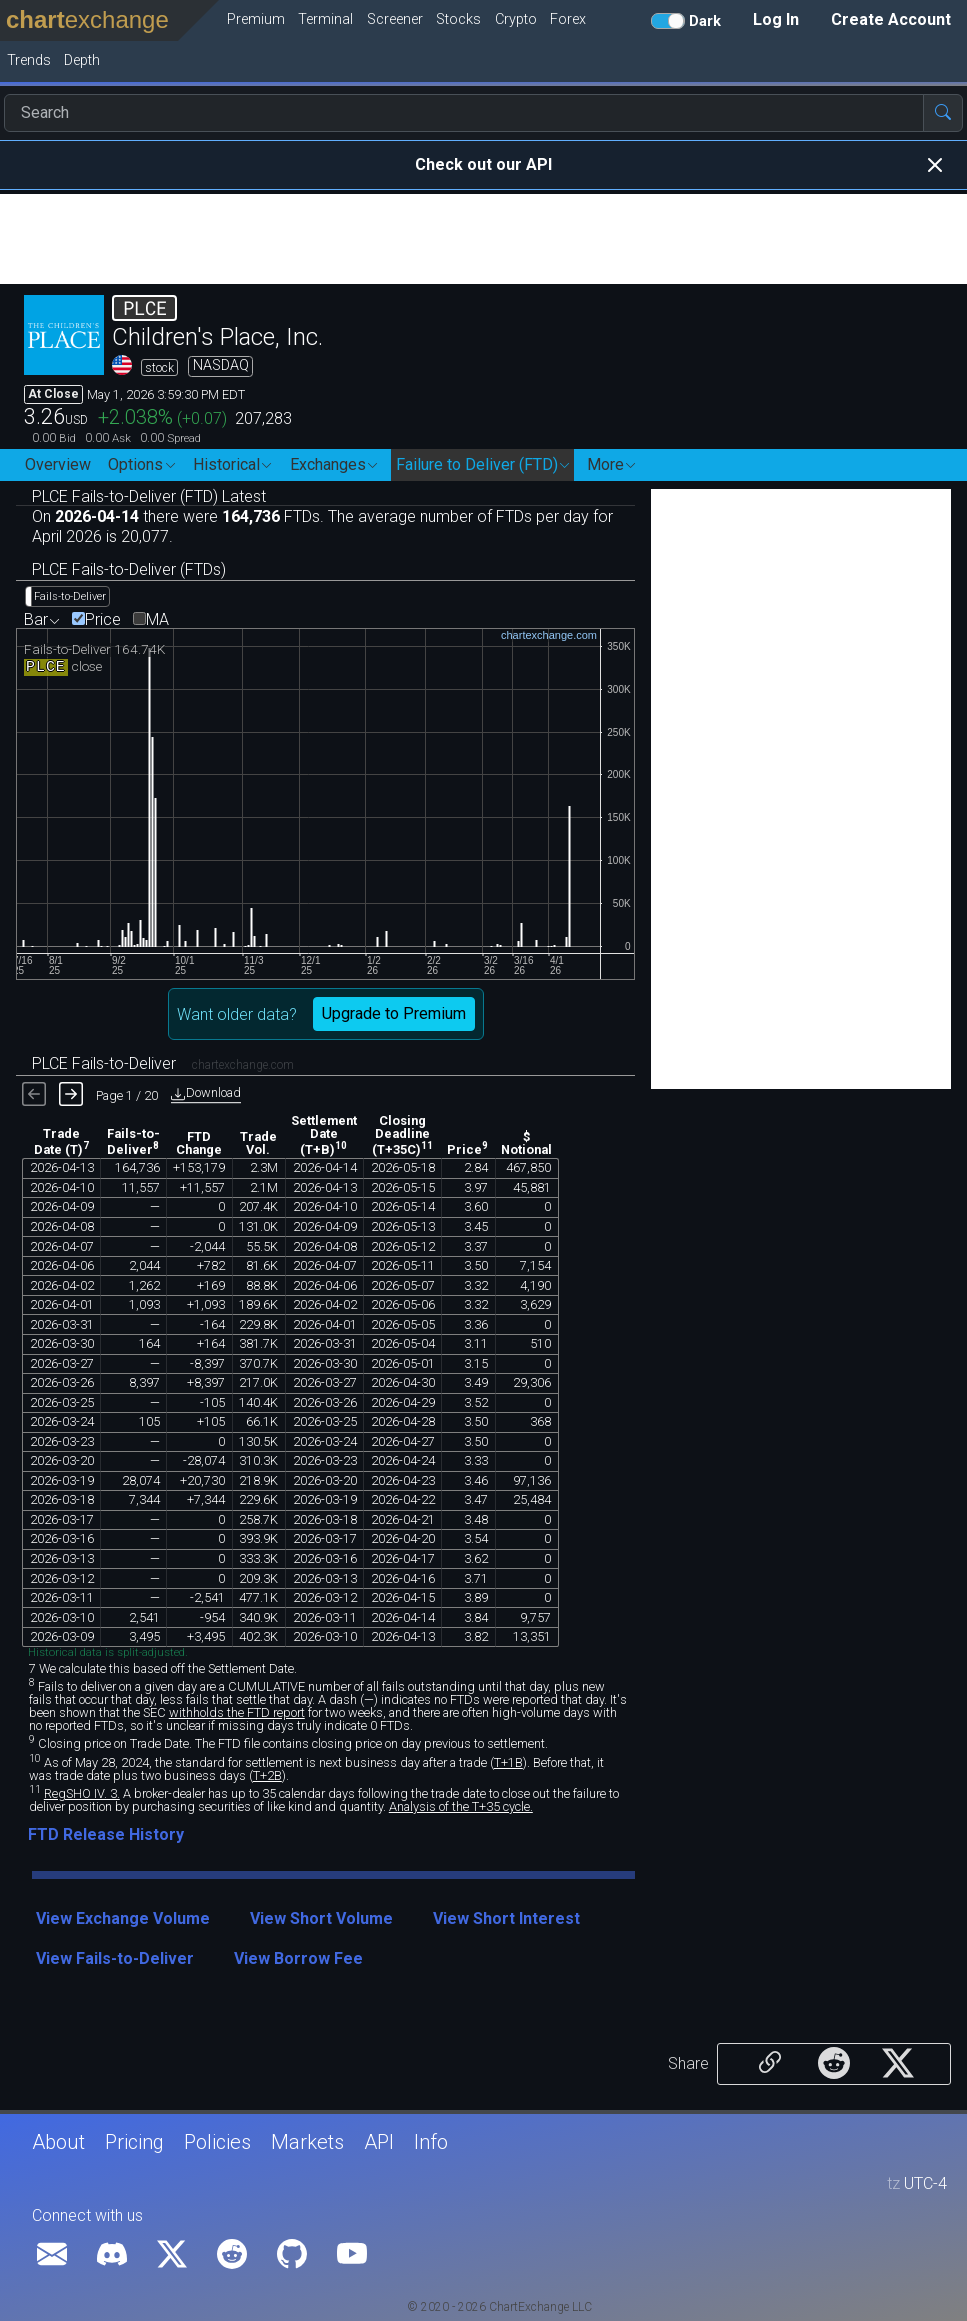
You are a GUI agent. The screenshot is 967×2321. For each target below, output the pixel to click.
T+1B (508, 1762)
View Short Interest (506, 1918)
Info (431, 2142)
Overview (58, 464)
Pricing (134, 2142)
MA (157, 620)
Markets (307, 2142)
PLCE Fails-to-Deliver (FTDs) (129, 569)
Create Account (891, 19)
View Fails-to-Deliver (115, 1958)
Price (103, 620)
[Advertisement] (483, 239)
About (58, 2142)
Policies (217, 2142)
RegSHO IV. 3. (82, 1793)
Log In (776, 19)
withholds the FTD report (237, 1712)
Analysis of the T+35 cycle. (461, 1806)
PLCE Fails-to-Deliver (163, 1063)
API (379, 2142)
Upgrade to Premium (394, 1013)
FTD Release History (106, 1834)
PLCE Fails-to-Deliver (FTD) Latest (149, 496)
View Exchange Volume (123, 1918)
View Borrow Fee (298, 1958)
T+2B (267, 1775)
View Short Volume (321, 1918)
